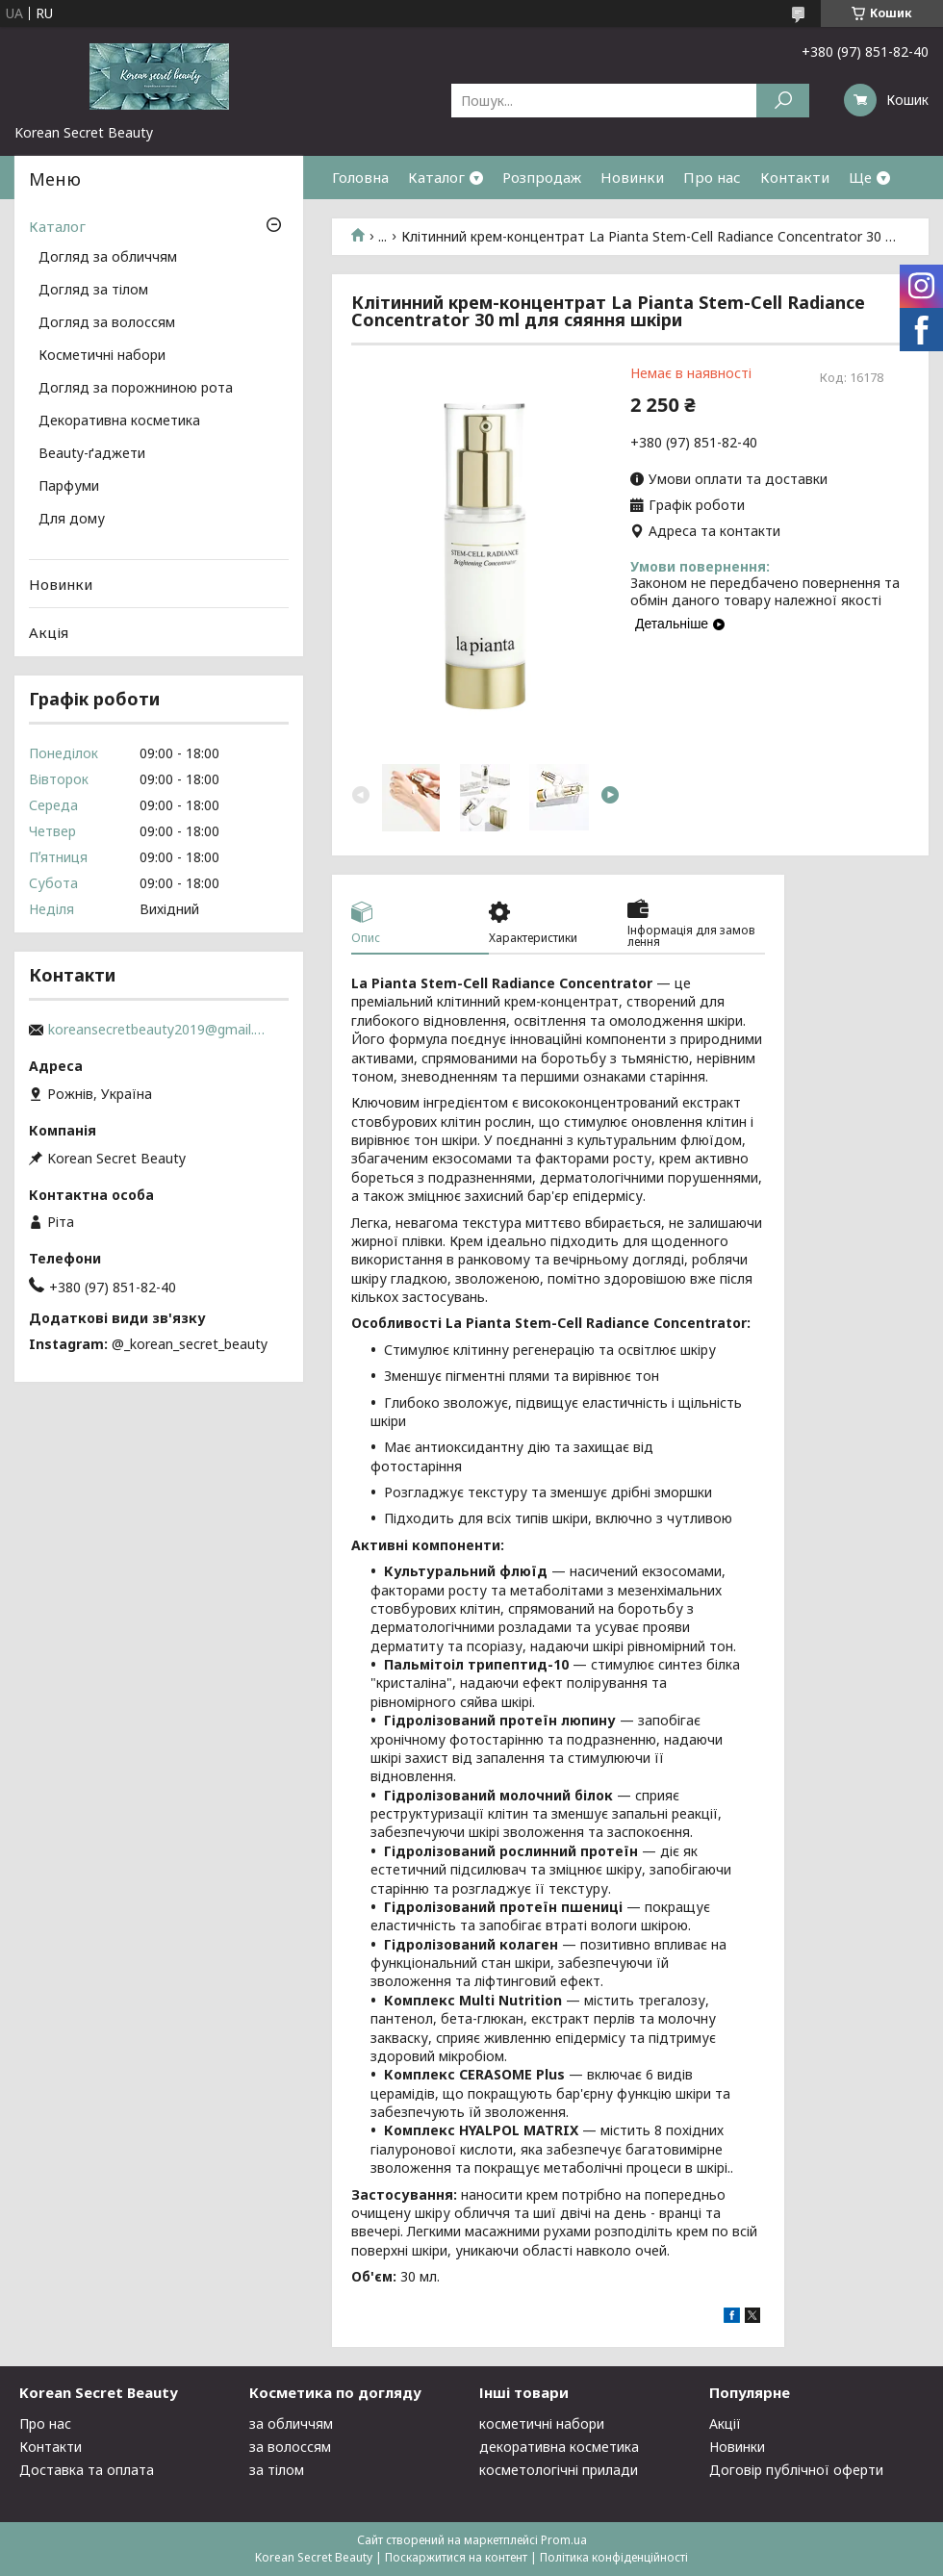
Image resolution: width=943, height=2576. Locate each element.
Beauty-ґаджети (91, 454)
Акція (48, 632)
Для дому (71, 519)
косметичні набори (541, 2423)
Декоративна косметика (119, 421)
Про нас (712, 177)
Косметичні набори (102, 356)
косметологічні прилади (558, 2470)
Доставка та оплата (86, 2470)
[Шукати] (782, 100)
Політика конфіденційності (614, 2557)
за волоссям (290, 2446)
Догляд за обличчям (107, 258)
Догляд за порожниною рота (135, 388)
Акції (725, 2423)
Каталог (436, 177)
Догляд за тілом (93, 290)
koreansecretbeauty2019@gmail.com (158, 1029)
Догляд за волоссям (106, 323)
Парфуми (68, 487)
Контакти (794, 177)
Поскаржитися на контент (456, 2557)
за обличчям (291, 2423)
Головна (360, 177)
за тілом (276, 2470)
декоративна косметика (559, 2446)
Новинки (632, 177)
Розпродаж (541, 177)
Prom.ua (564, 2540)
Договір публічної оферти (796, 2470)
